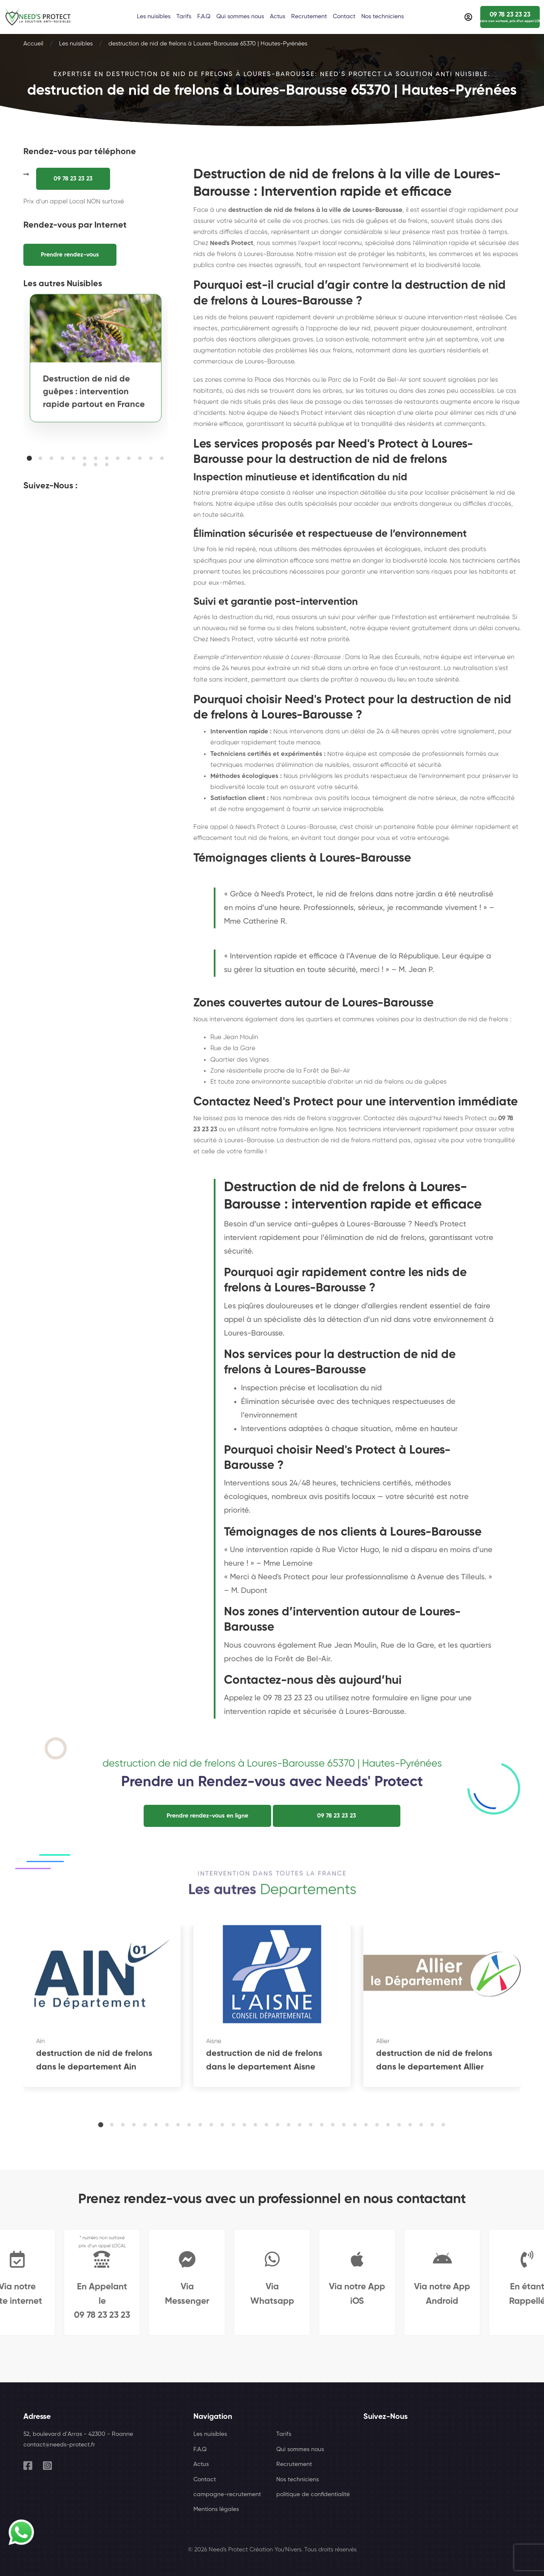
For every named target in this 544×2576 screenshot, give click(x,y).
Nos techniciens (297, 2480)
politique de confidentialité (313, 2494)
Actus (201, 2464)
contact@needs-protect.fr (59, 2445)
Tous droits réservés (330, 2550)
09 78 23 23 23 (73, 179)
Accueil (33, 44)
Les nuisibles (76, 44)
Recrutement (294, 2464)
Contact (204, 2480)
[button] (29, 458)
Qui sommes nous (300, 2449)
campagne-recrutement (227, 2494)
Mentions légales (216, 2509)
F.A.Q (200, 2449)
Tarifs (283, 2434)
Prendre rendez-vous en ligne (207, 1816)
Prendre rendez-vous (70, 255)
